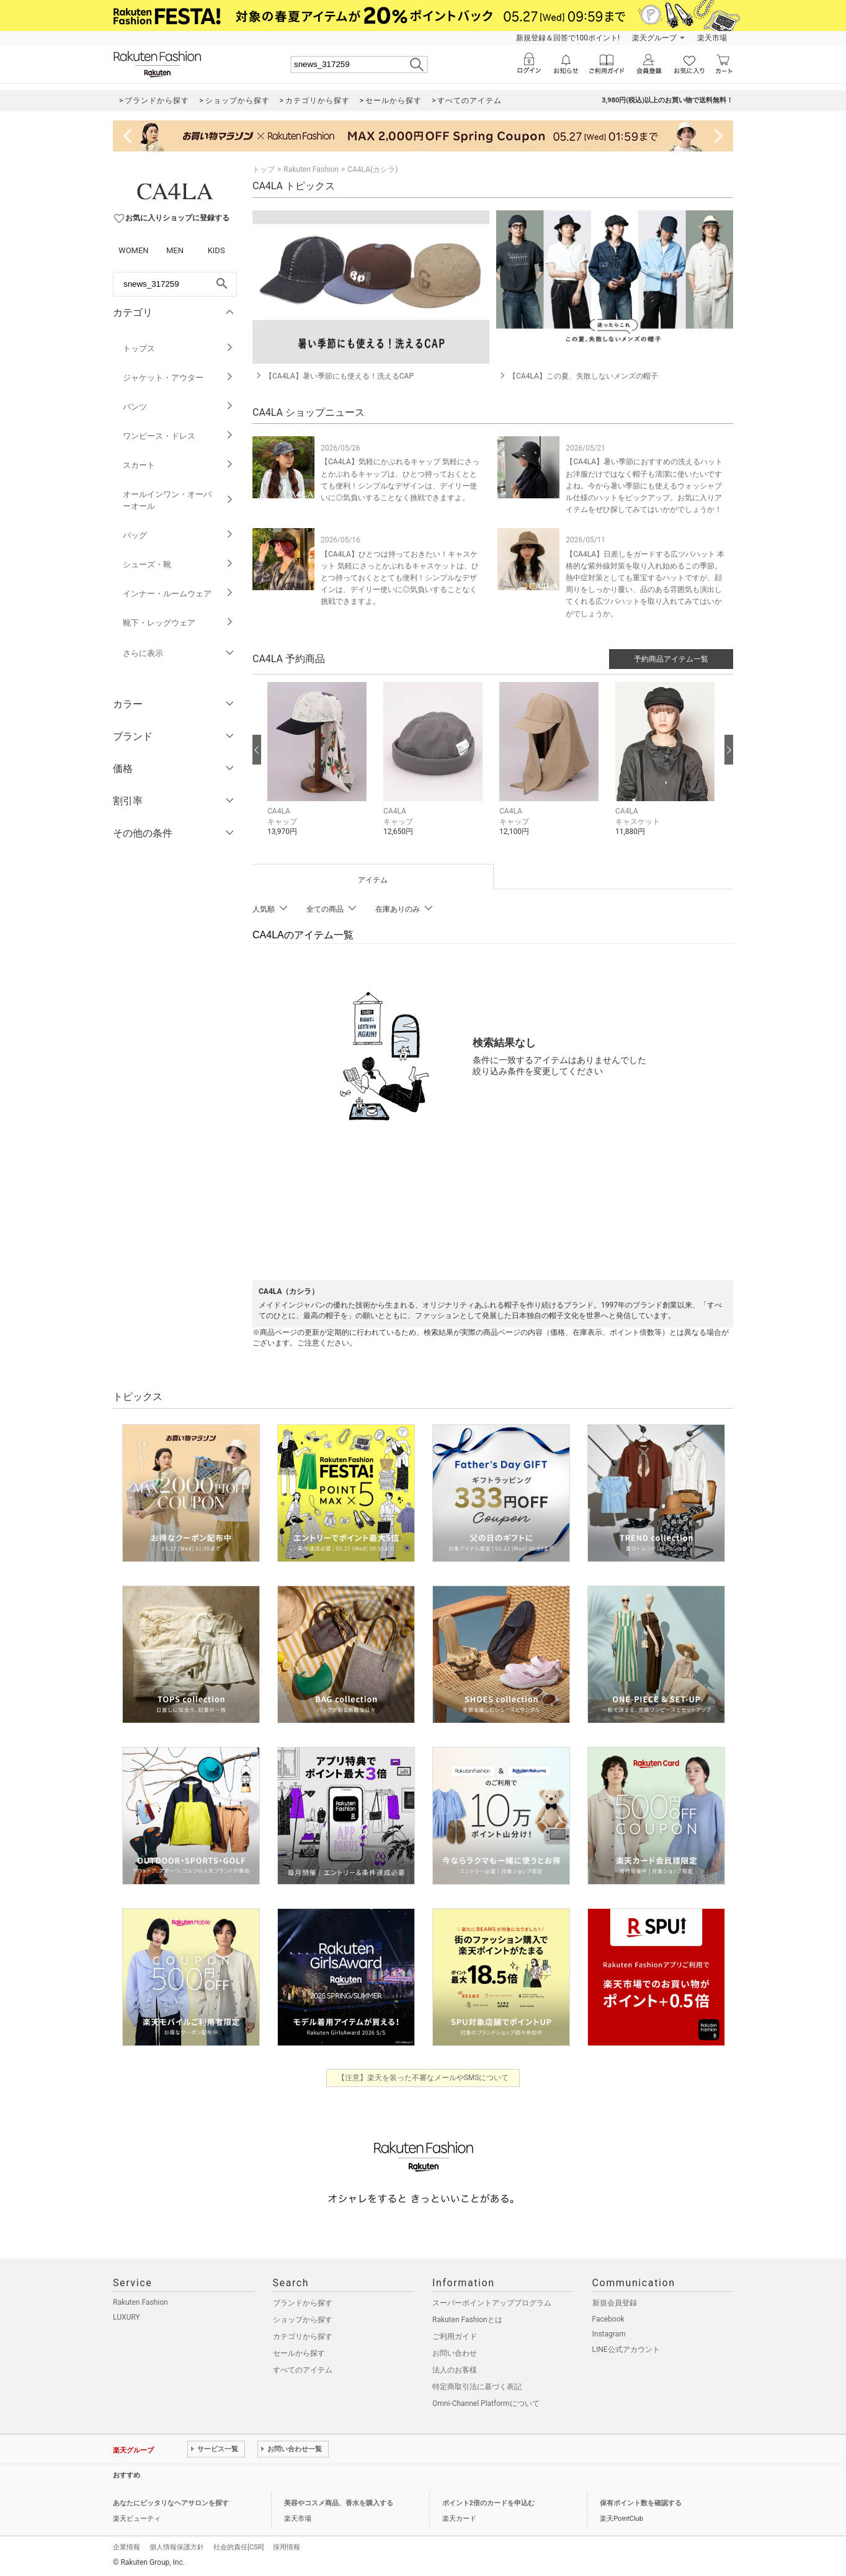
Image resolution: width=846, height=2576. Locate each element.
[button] (319, 768)
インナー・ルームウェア (178, 593)
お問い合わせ (454, 2353)
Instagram (609, 2334)
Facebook (608, 2319)
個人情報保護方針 (176, 2547)
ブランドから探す (302, 2303)
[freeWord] (175, 284)
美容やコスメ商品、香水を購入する (338, 2503)
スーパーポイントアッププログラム (491, 2303)
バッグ (178, 535)
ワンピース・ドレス (178, 436)
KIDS (216, 250)
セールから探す (299, 2353)
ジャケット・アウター (178, 378)
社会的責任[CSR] (238, 2547)
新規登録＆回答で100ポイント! (568, 38)
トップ (263, 169)
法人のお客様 (454, 2370)
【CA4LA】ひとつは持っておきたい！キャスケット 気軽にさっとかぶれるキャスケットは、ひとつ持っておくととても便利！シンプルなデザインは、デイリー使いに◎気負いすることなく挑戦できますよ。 (400, 578)
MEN (175, 250)
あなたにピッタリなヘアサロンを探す (171, 2503)
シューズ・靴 (178, 564)
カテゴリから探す (302, 2336)
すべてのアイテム (302, 2370)
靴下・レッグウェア (178, 623)
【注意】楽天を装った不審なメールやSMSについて (423, 2077)
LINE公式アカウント (626, 2349)
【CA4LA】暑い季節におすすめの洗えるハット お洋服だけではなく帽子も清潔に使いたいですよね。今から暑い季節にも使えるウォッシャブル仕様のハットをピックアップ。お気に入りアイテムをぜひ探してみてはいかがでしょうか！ (644, 485)
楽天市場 (712, 38)
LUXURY (126, 2317)
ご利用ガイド (454, 2336)
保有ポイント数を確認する (641, 2503)
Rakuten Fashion (311, 169)
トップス (178, 348)
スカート (178, 465)
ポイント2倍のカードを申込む (488, 2503)
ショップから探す (302, 2319)
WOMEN (133, 250)
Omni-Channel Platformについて (486, 2403)
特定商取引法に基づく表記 (477, 2386)
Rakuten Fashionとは (467, 2319)
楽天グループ (654, 38)
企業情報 (126, 2547)
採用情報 (286, 2547)
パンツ (178, 407)
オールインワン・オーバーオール (178, 500)
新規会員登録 (614, 2303)
